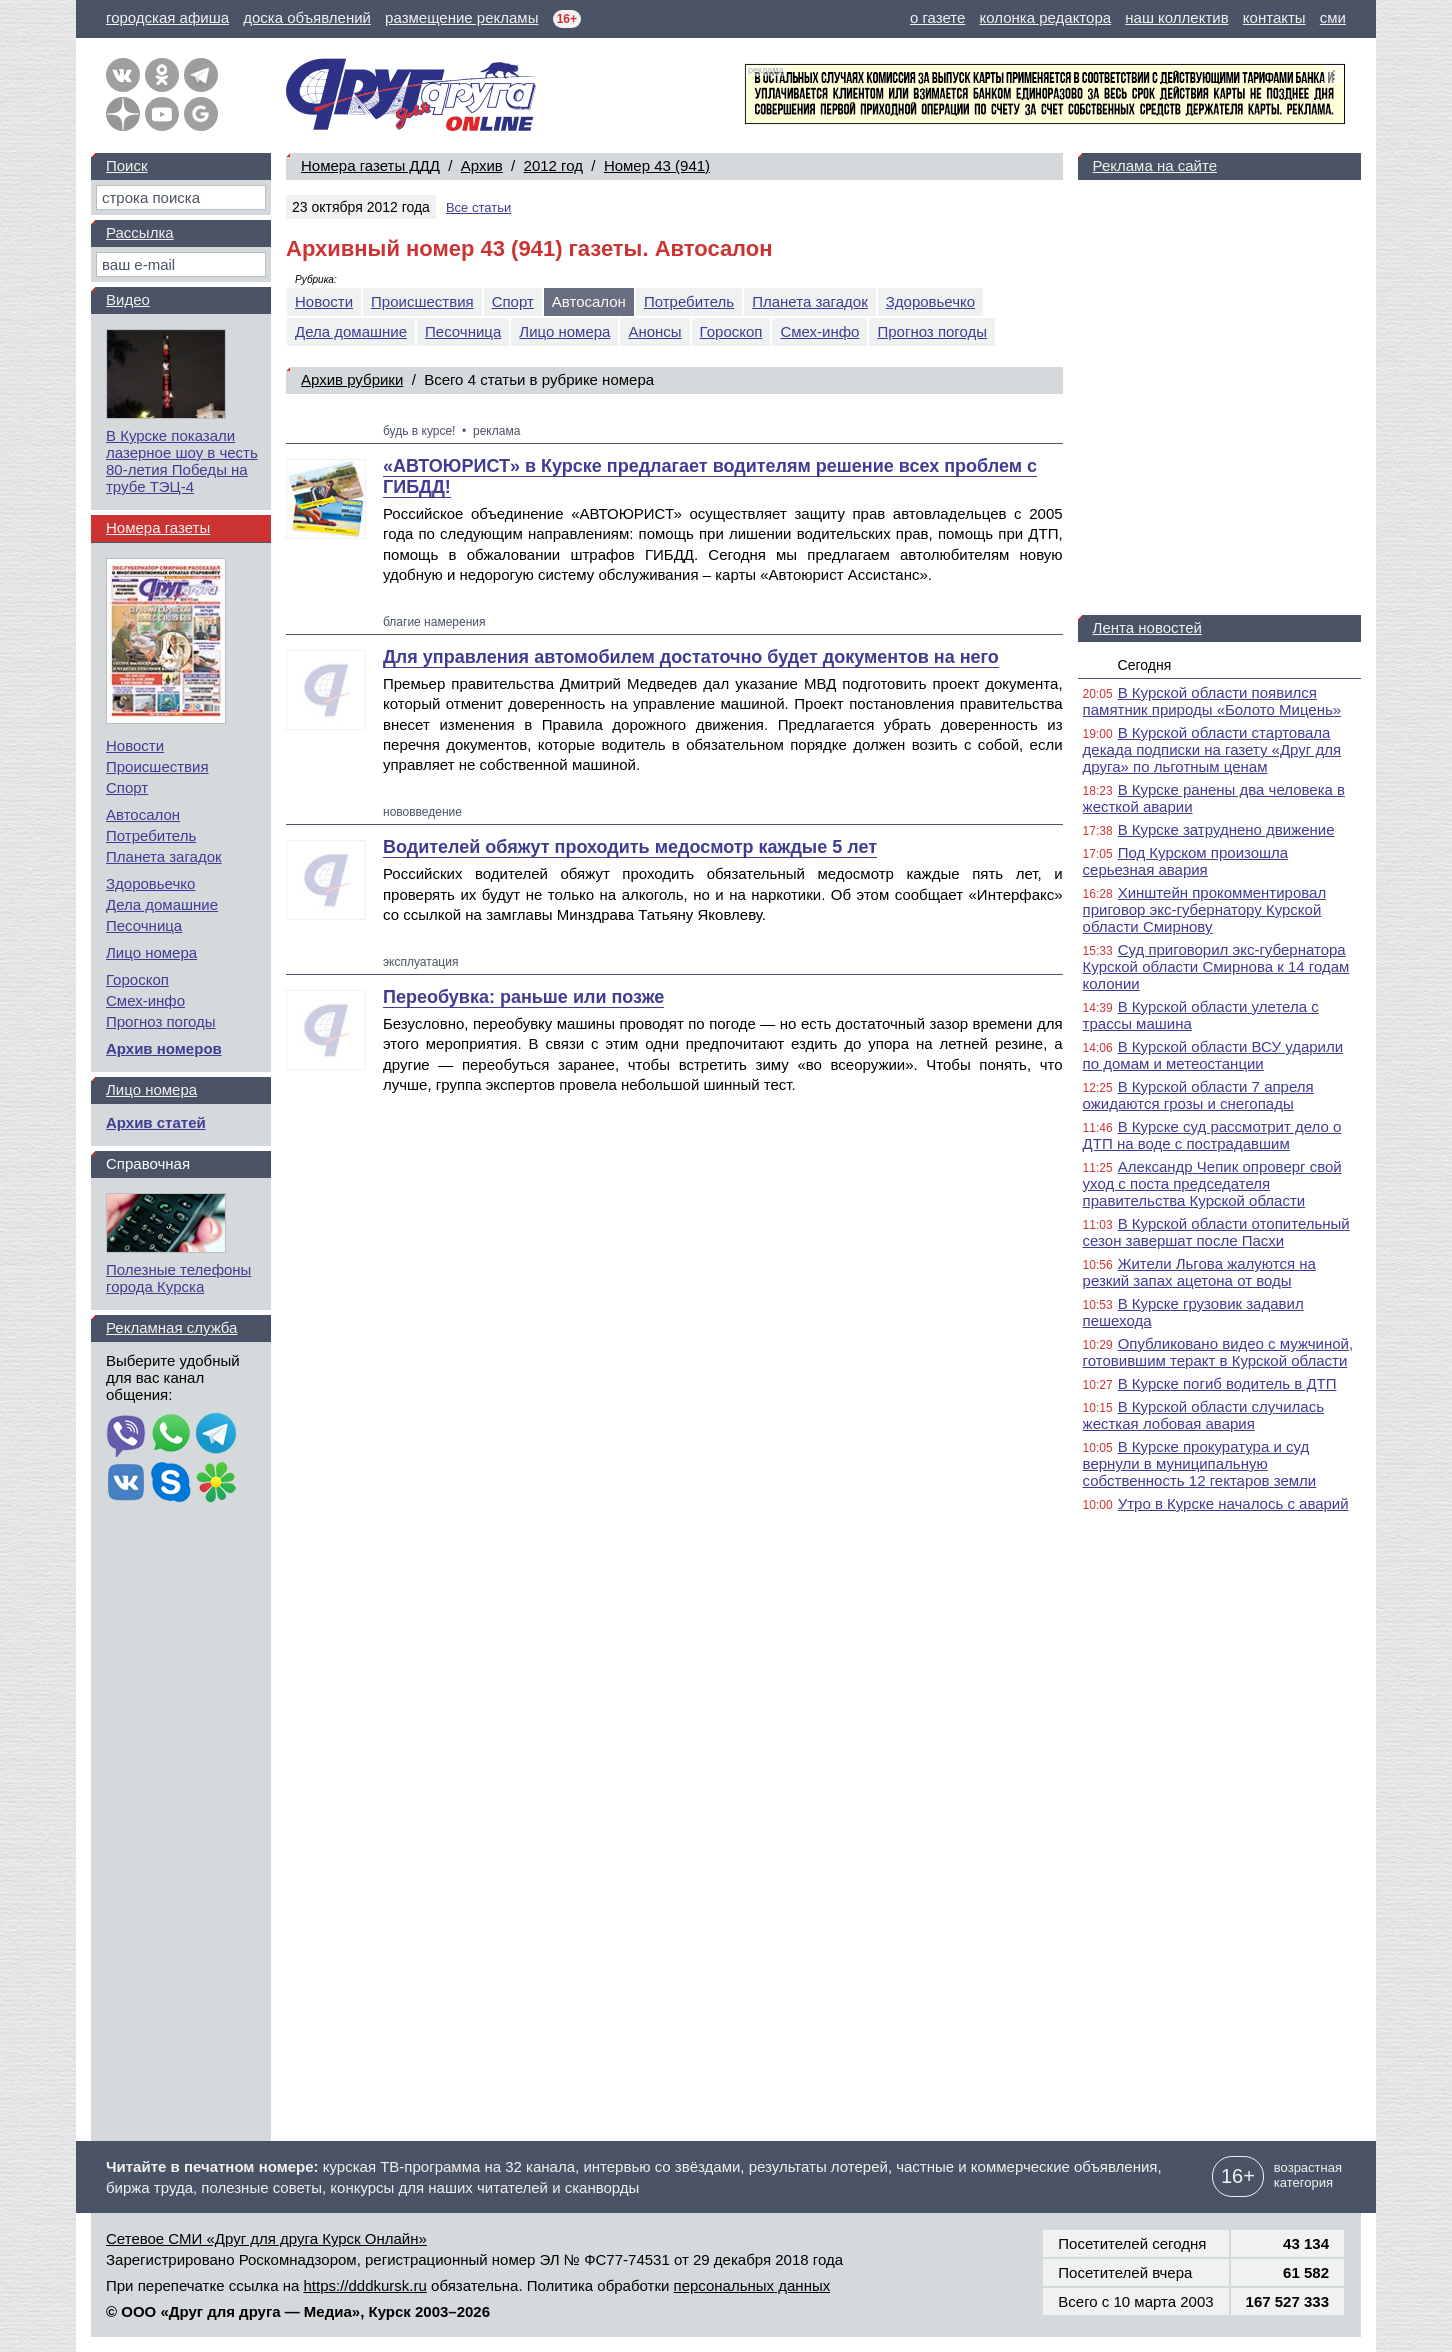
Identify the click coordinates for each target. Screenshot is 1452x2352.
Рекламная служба (171, 1327)
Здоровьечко (930, 301)
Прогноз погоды (932, 331)
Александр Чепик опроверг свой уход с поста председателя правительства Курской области (1212, 1183)
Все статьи (478, 207)
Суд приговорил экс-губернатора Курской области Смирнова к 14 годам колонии (1216, 966)
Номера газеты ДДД (370, 165)
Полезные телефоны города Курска (178, 1278)
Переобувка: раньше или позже (523, 997)
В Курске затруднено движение (1226, 829)
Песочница (463, 331)
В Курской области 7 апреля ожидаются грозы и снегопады (1198, 1095)
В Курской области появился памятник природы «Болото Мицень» (1212, 701)
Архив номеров (164, 1048)
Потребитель (689, 301)
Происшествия (422, 301)
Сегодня (1145, 665)
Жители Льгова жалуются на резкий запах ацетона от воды (1199, 1272)
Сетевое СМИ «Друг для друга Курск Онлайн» (266, 2238)
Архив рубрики (352, 379)
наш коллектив (1176, 17)
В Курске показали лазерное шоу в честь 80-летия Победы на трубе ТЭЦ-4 (182, 461)
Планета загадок (810, 301)
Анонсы (654, 331)
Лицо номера (564, 331)
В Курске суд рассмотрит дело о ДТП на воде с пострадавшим (1212, 1135)
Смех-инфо (819, 331)
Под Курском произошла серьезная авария (1186, 861)
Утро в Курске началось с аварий (1233, 1503)
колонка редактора (1046, 17)
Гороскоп (731, 331)
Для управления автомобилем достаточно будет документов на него (691, 657)
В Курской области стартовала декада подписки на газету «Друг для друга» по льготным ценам (1212, 749)
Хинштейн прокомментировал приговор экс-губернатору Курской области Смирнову (1205, 909)
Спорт (513, 301)
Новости (324, 301)
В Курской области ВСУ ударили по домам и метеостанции (1213, 1055)
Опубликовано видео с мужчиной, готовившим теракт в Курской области (1218, 1352)
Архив (482, 165)
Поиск (127, 165)
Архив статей (156, 1122)
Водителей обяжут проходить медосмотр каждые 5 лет (630, 847)
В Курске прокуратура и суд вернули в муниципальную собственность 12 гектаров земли (1200, 1463)
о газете (937, 17)
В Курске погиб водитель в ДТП (1227, 1383)
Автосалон (143, 814)
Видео (128, 299)
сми (1333, 17)
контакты (1274, 17)
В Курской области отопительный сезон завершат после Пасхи (1216, 1232)
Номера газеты (158, 527)
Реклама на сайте (1155, 165)
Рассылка (140, 232)
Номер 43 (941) (657, 165)
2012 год (553, 165)
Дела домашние (351, 331)
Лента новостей (1147, 627)
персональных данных (752, 2285)
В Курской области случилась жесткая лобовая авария (1203, 1415)
